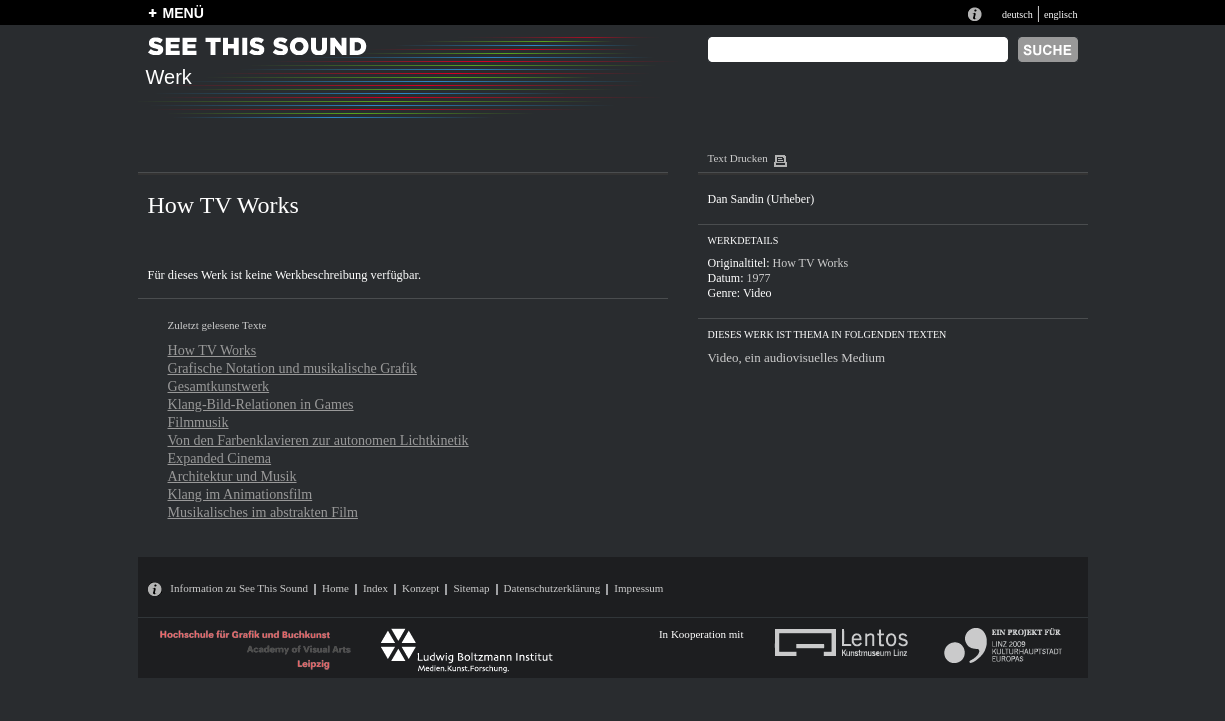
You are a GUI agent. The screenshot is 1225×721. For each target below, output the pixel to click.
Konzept (420, 588)
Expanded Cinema (220, 458)
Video (757, 293)
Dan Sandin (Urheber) (761, 199)
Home (335, 588)
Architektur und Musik (232, 476)
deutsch (1017, 14)
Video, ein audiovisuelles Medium (797, 357)
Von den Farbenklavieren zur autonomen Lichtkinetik (318, 440)
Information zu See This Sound (239, 588)
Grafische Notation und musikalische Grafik (292, 368)
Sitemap (471, 588)
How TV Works (212, 350)
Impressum (638, 588)
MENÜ (183, 13)
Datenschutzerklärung (552, 588)
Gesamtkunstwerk (219, 386)
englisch (1061, 14)
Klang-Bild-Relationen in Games (261, 404)
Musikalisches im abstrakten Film (263, 512)
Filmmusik (198, 422)
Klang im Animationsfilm (240, 494)
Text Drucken (738, 158)
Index (375, 588)
